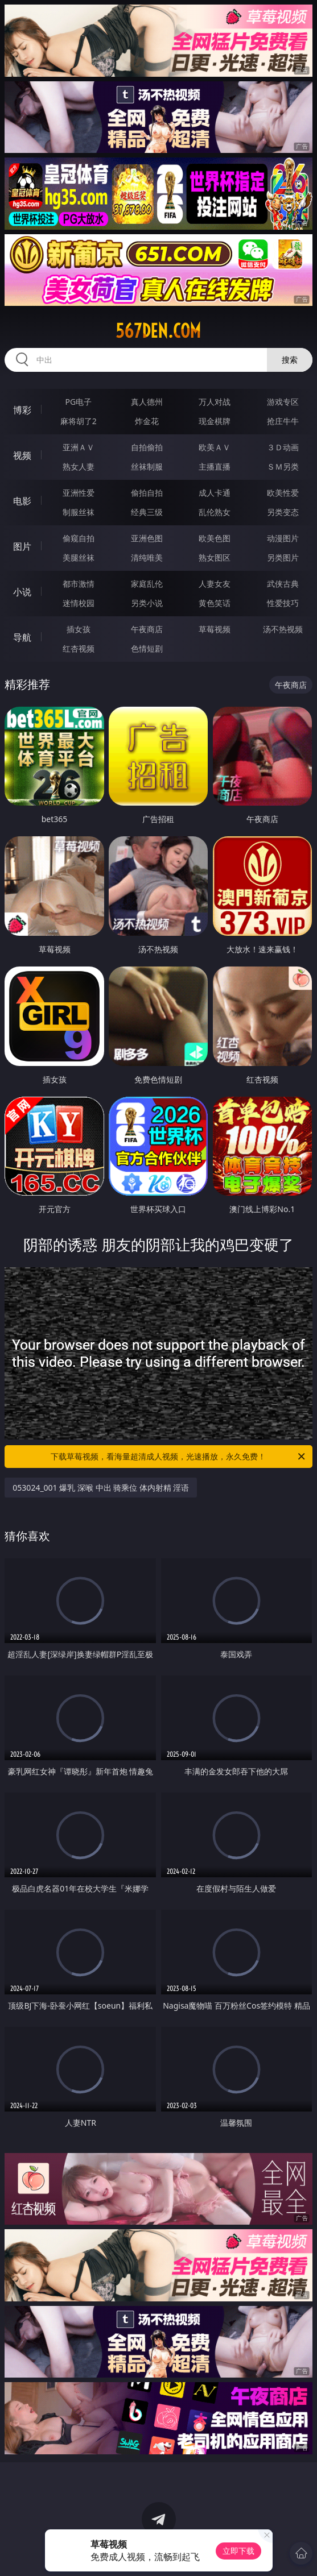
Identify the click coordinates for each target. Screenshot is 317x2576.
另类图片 (283, 557)
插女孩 (78, 629)
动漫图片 (283, 538)
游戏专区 (283, 401)
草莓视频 (214, 629)
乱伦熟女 (214, 512)
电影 (22, 501)
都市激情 (78, 583)
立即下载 (238, 2550)
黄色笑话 (214, 603)
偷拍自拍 (147, 492)
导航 (22, 637)
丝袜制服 (147, 466)
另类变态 (283, 512)
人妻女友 (214, 583)
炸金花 (147, 421)
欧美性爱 (283, 492)
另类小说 (147, 603)
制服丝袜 (78, 512)
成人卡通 (214, 492)
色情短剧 (147, 648)
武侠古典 (283, 583)
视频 (22, 455)
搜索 (290, 359)
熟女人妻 (78, 466)
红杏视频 (78, 648)
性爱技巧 (283, 603)
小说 (22, 592)
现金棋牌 (214, 421)
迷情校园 (78, 603)
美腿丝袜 (78, 557)
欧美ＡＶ (214, 447)
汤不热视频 (283, 629)
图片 (22, 546)
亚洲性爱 (78, 492)
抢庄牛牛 (283, 421)
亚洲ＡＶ (78, 447)
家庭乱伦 (147, 583)
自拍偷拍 (147, 447)
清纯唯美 (147, 557)
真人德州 (147, 401)
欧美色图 (214, 538)
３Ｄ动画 (283, 447)
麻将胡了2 (78, 421)
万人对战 (214, 401)
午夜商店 (147, 629)
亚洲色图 (147, 538)
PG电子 (78, 401)
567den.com (158, 331)
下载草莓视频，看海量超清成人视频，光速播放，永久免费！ (178, 1456)
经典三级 (147, 512)
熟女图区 (214, 557)
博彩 (22, 410)
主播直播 (214, 466)
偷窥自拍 (78, 538)
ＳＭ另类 (283, 466)
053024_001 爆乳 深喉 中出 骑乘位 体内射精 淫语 (101, 1487)
